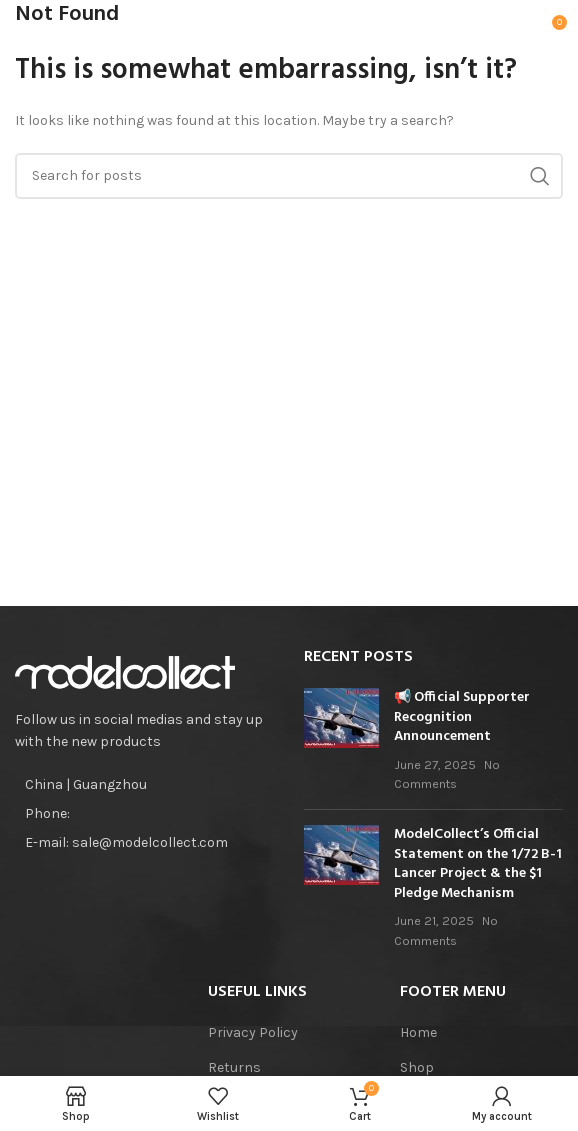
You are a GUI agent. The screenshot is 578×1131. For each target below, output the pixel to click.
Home (418, 1032)
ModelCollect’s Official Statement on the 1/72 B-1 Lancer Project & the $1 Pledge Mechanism (478, 864)
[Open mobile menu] (46, 30)
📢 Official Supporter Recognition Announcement (462, 717)
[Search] (289, 176)
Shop (417, 1067)
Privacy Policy (253, 1032)
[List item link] (144, 814)
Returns (234, 1067)
